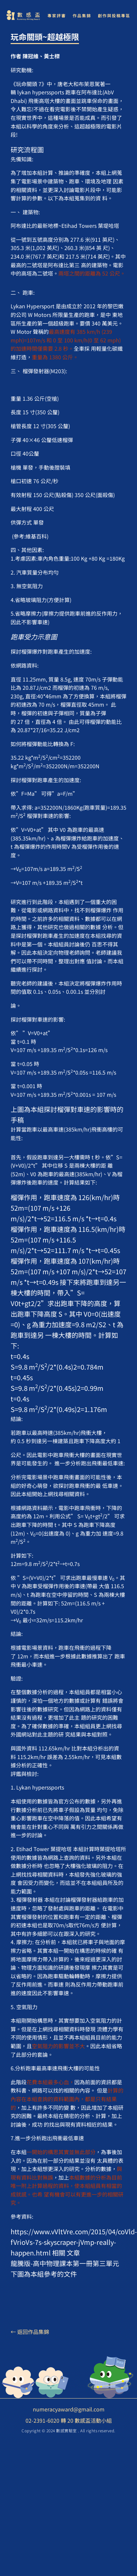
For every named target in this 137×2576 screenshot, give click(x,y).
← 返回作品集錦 (30, 2332)
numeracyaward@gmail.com (68, 2409)
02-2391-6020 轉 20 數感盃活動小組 (69, 2420)
